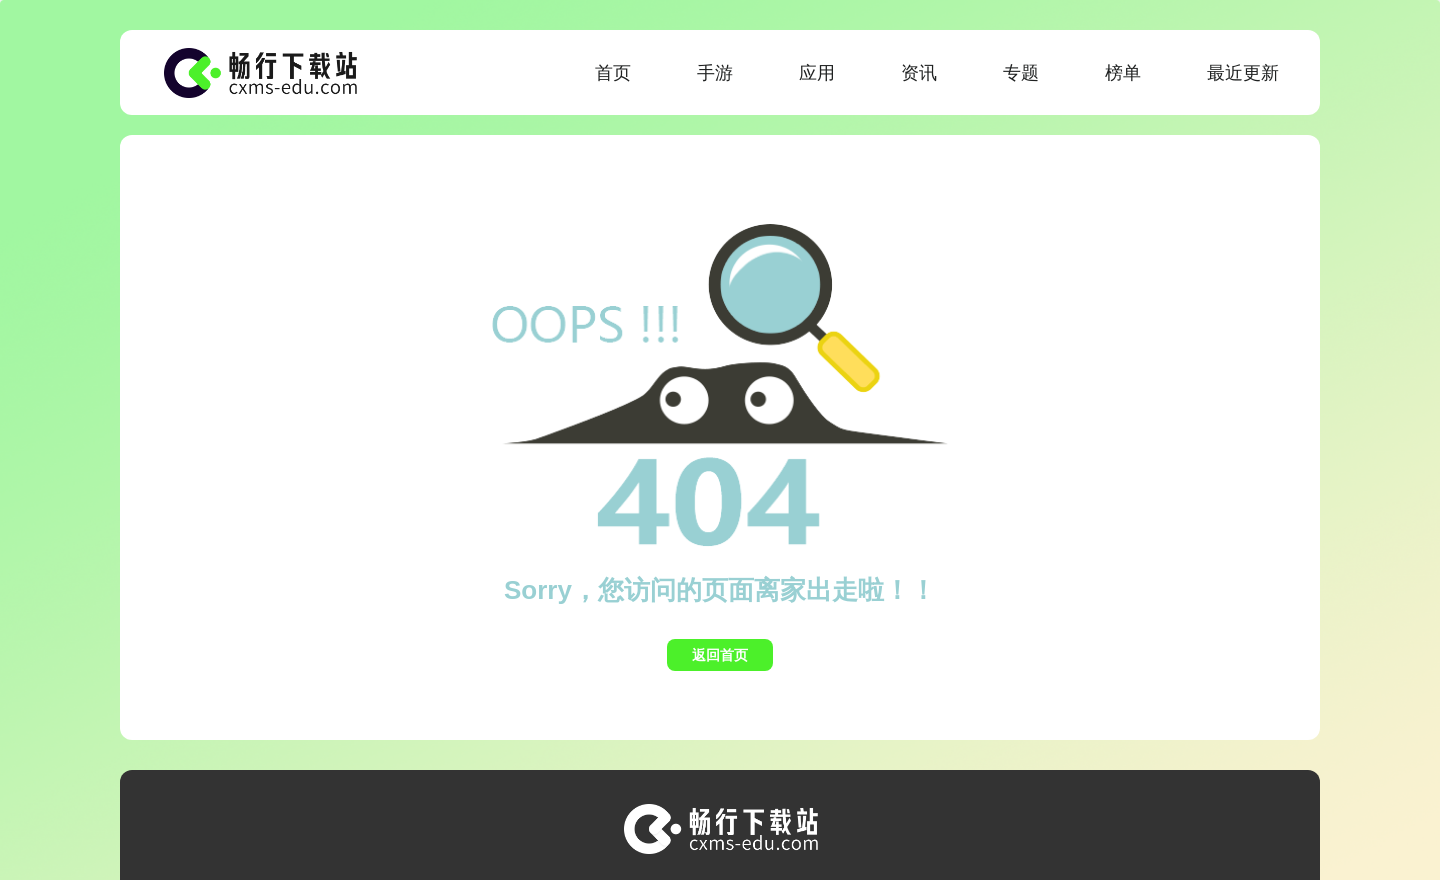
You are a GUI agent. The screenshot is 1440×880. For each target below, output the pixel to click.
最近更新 (1243, 73)
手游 (715, 73)
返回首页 (720, 655)
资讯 (919, 73)
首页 (613, 73)
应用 (817, 73)
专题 (1021, 73)
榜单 (1123, 73)
